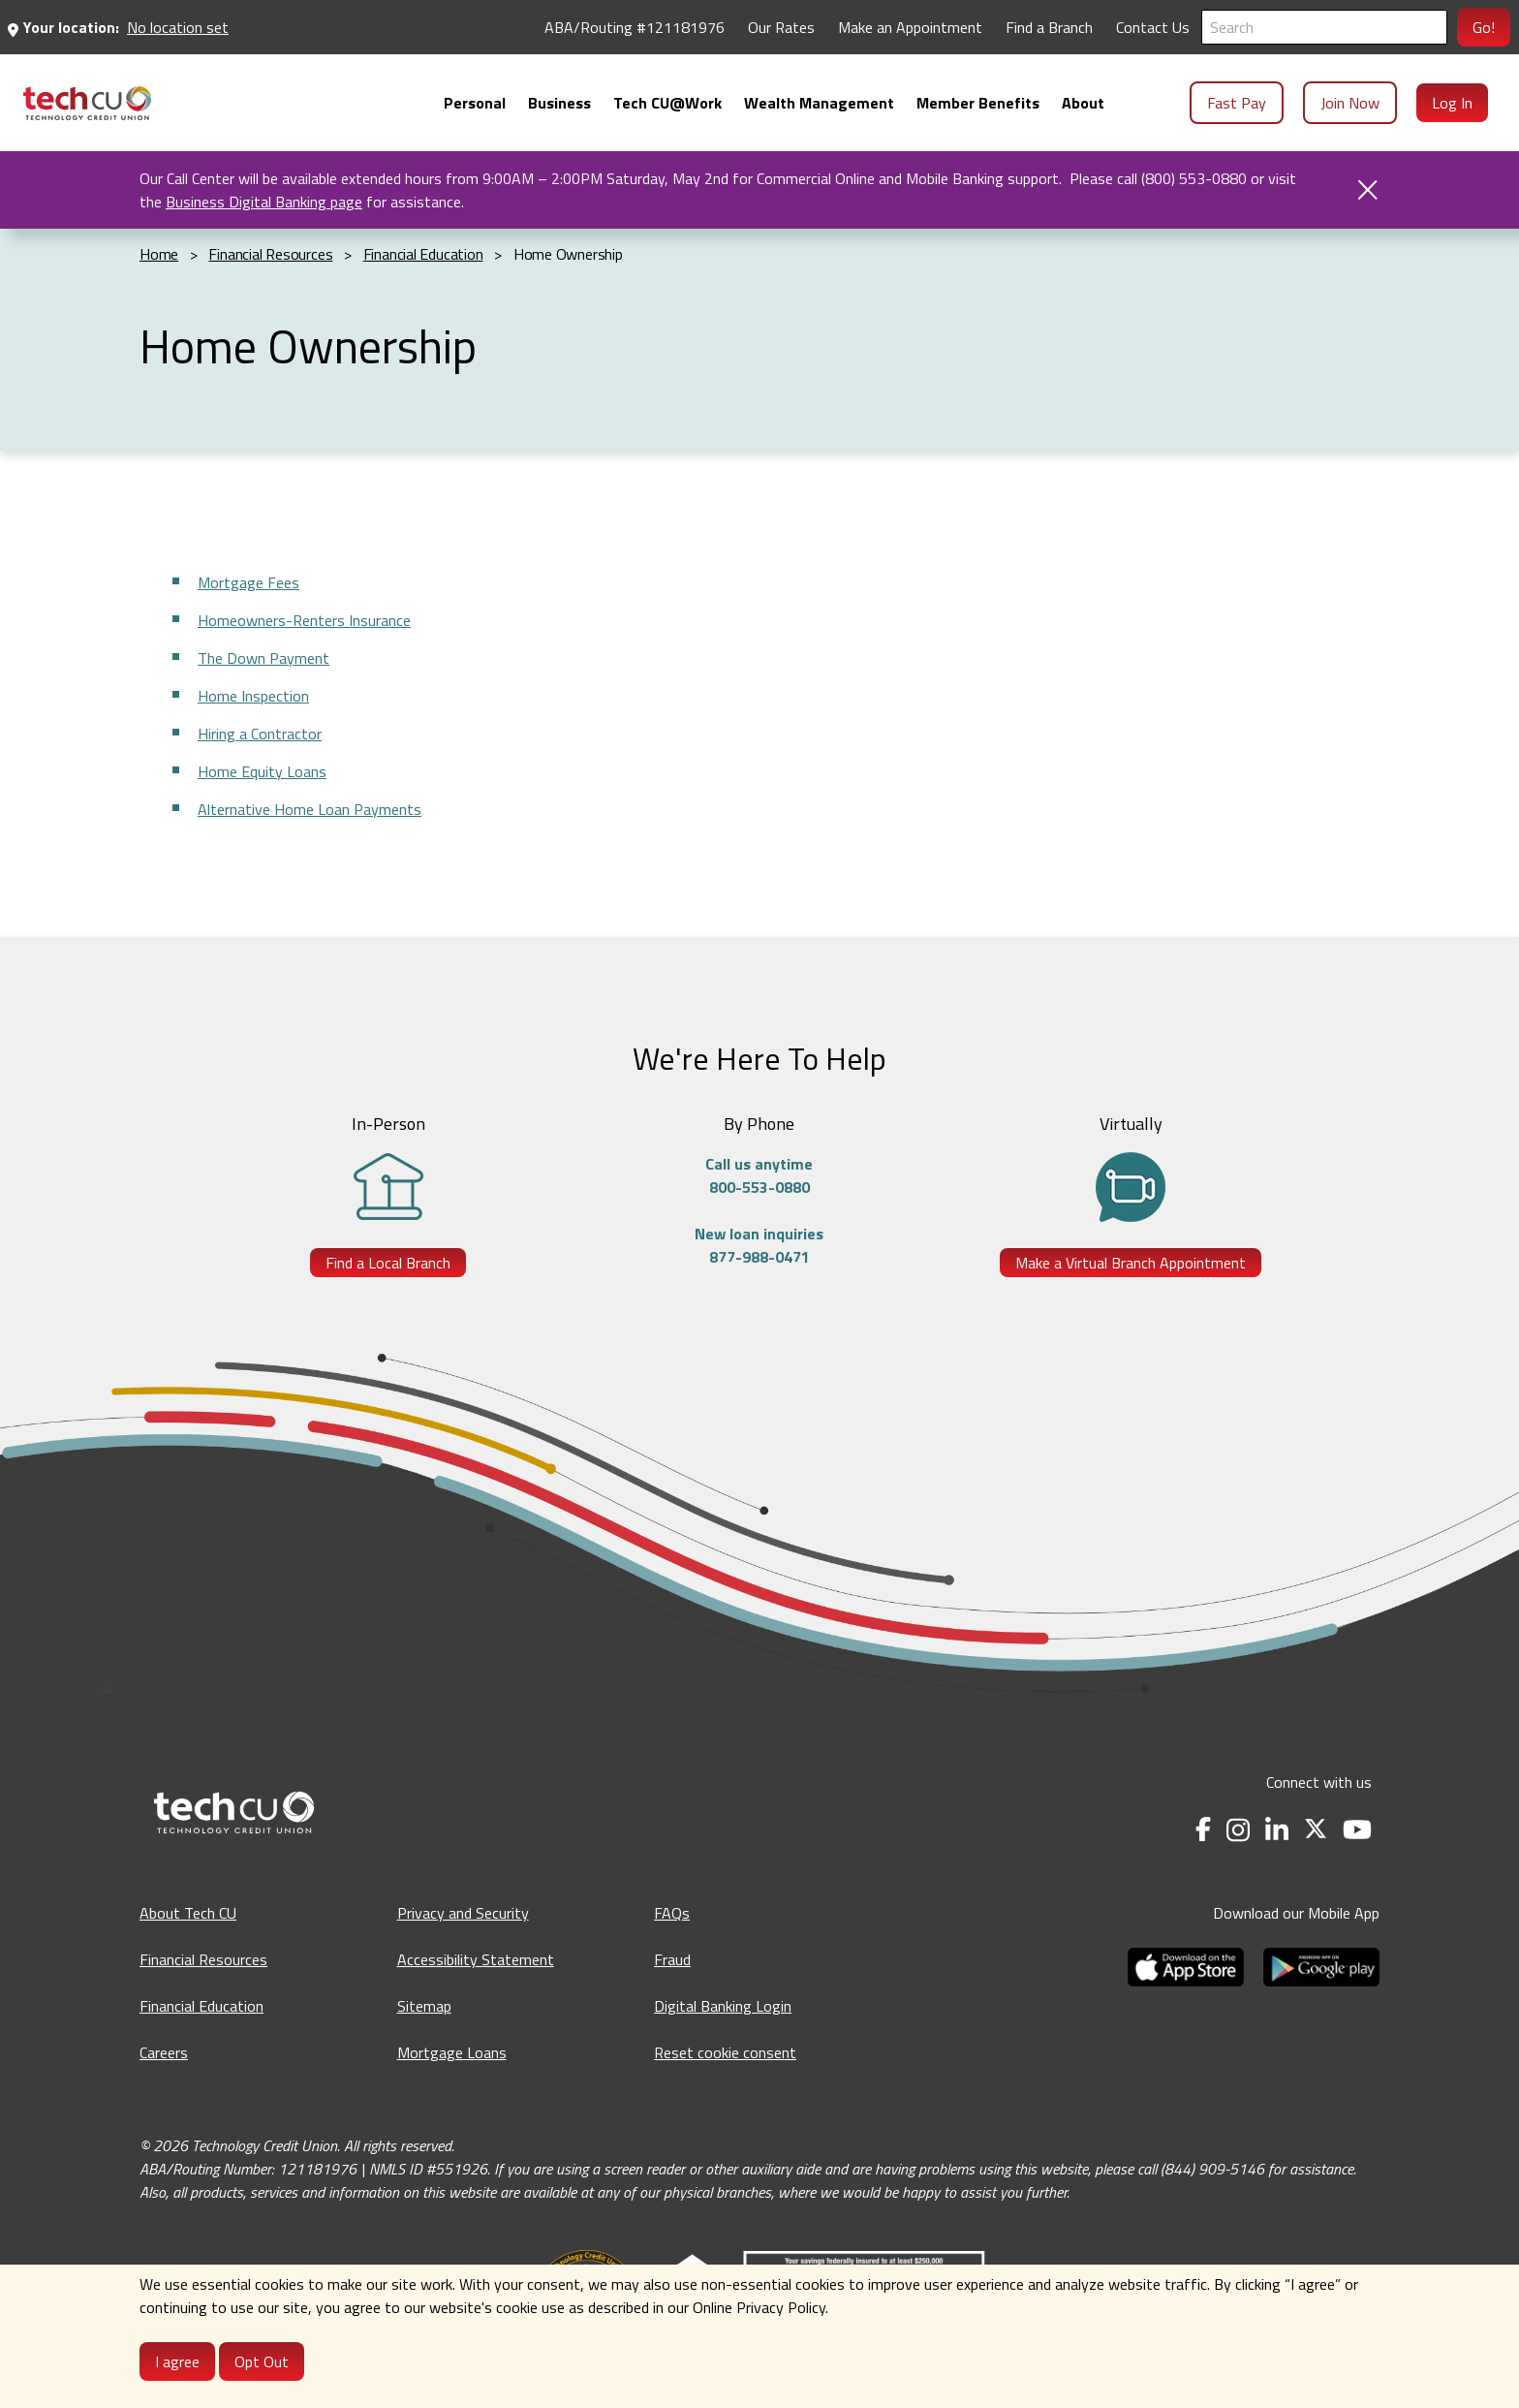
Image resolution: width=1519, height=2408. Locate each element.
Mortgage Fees (248, 582)
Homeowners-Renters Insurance (304, 620)
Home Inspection (253, 695)
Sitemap (424, 2005)
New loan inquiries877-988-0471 (759, 1245)
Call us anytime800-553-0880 (759, 1175)
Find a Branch (1049, 27)
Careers (164, 2052)
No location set (178, 27)
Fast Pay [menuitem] (1236, 102)
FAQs (672, 1912)
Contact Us (1153, 27)
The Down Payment (263, 658)
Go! (1483, 27)
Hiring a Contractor (260, 733)
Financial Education (202, 2005)
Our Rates (781, 27)
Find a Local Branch (388, 1262)
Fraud (672, 1959)
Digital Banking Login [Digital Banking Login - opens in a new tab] (722, 2005)
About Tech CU (188, 1912)
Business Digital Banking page (264, 201)
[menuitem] (87, 103)
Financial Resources (203, 1959)
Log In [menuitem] (1452, 102)
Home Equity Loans (262, 771)
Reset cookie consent (725, 2052)
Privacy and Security (463, 1912)
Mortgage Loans (452, 2052)
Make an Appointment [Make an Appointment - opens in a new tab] (910, 27)
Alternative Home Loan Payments (309, 809)
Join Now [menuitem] (1350, 102)
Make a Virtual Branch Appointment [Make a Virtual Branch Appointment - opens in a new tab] (1130, 1262)
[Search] (1324, 27)
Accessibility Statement (475, 1959)
